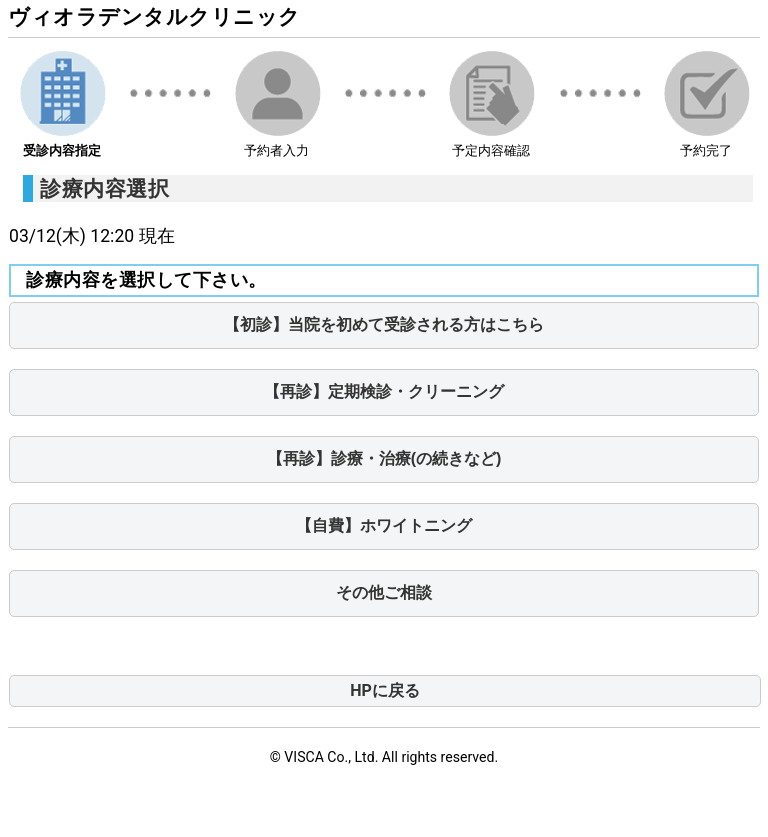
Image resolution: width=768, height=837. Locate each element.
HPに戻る (385, 690)
